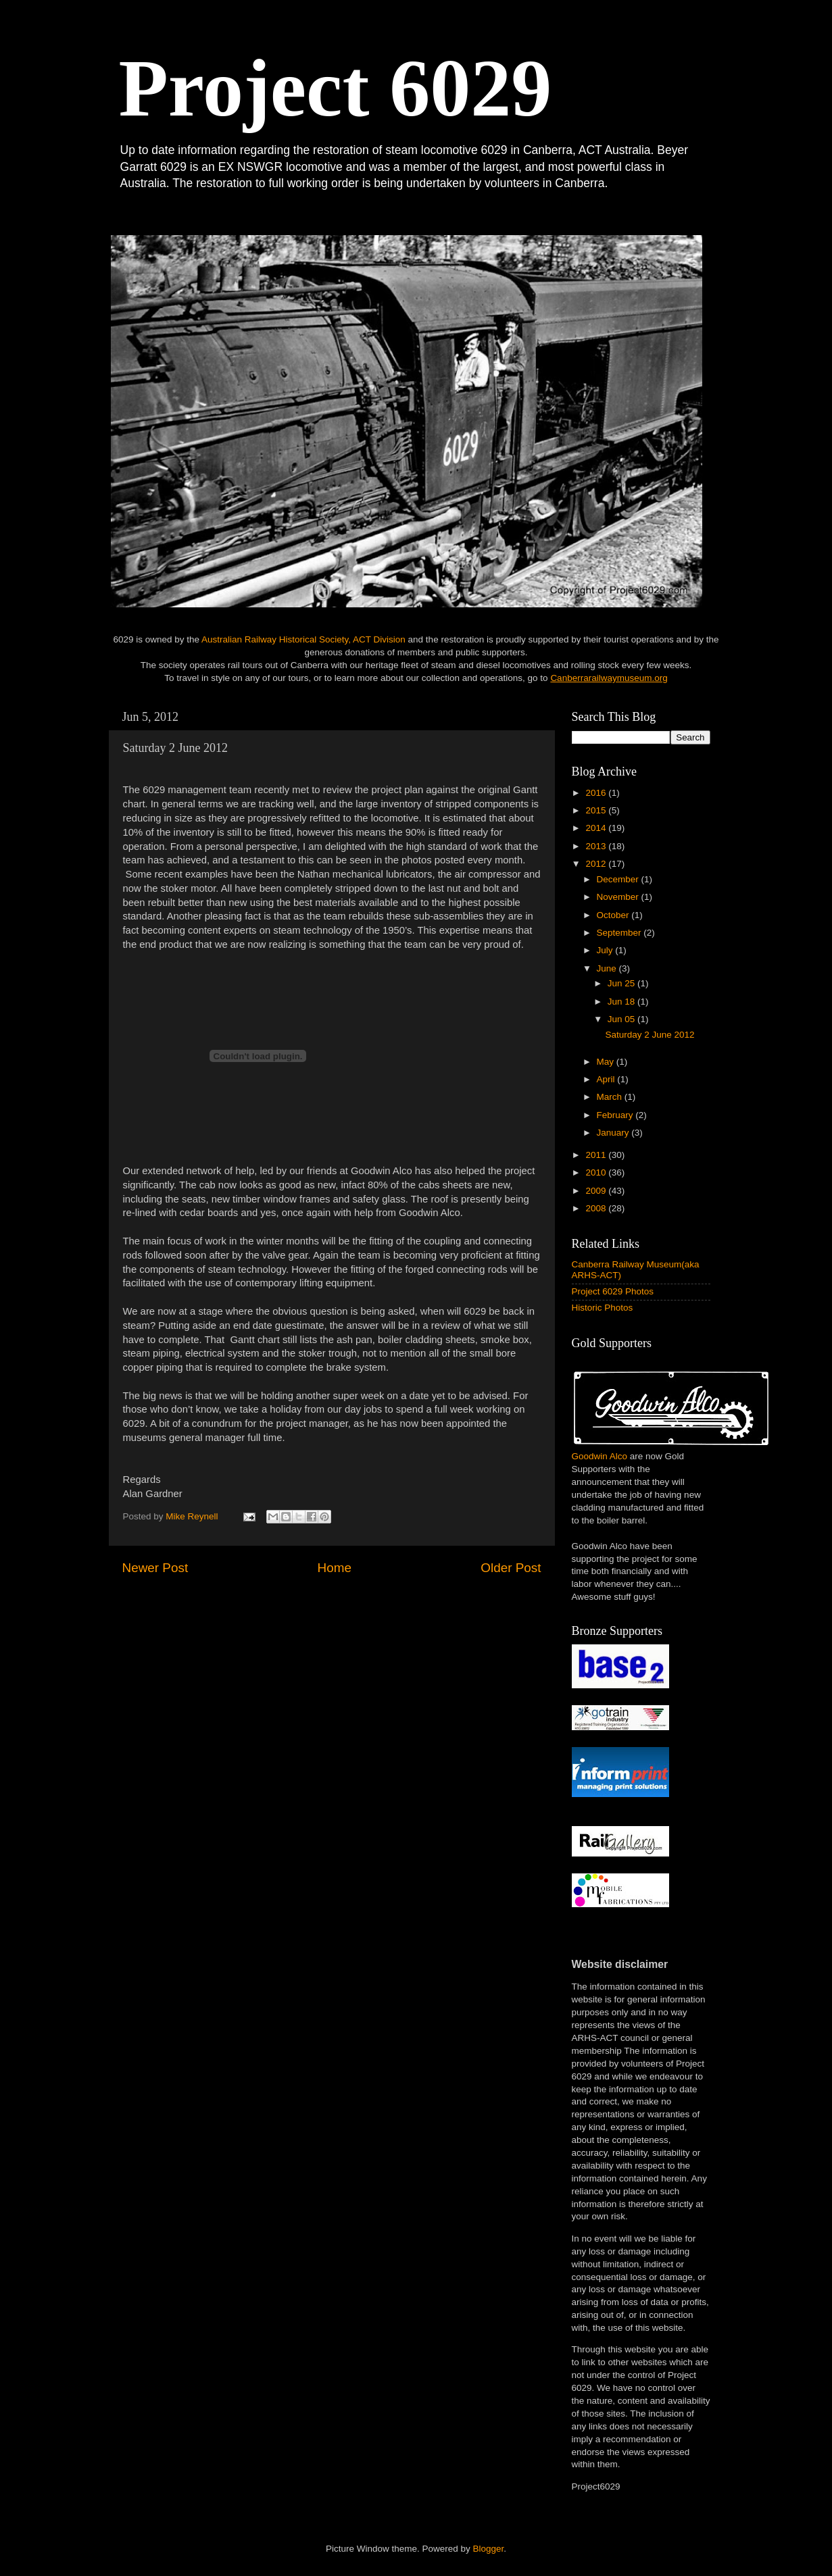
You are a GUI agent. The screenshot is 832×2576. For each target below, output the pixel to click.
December (619, 879)
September (620, 933)
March (611, 1097)
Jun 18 (622, 1001)
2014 (596, 828)
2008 (596, 1208)
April (607, 1079)
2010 (596, 1172)
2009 (596, 1191)
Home (334, 1568)
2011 (596, 1155)
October (614, 915)
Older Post (511, 1568)
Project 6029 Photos (613, 1291)
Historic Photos (602, 1308)
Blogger (488, 2549)
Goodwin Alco (600, 1456)
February (616, 1115)
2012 (596, 864)
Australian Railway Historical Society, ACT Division (303, 639)
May (606, 1062)
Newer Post (155, 1568)
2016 (596, 793)
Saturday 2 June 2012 (649, 1035)
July (606, 950)
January (614, 1133)
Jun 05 (622, 1019)
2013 (596, 846)
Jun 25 (622, 983)
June (608, 968)
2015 (596, 810)
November (619, 897)
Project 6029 (335, 88)
